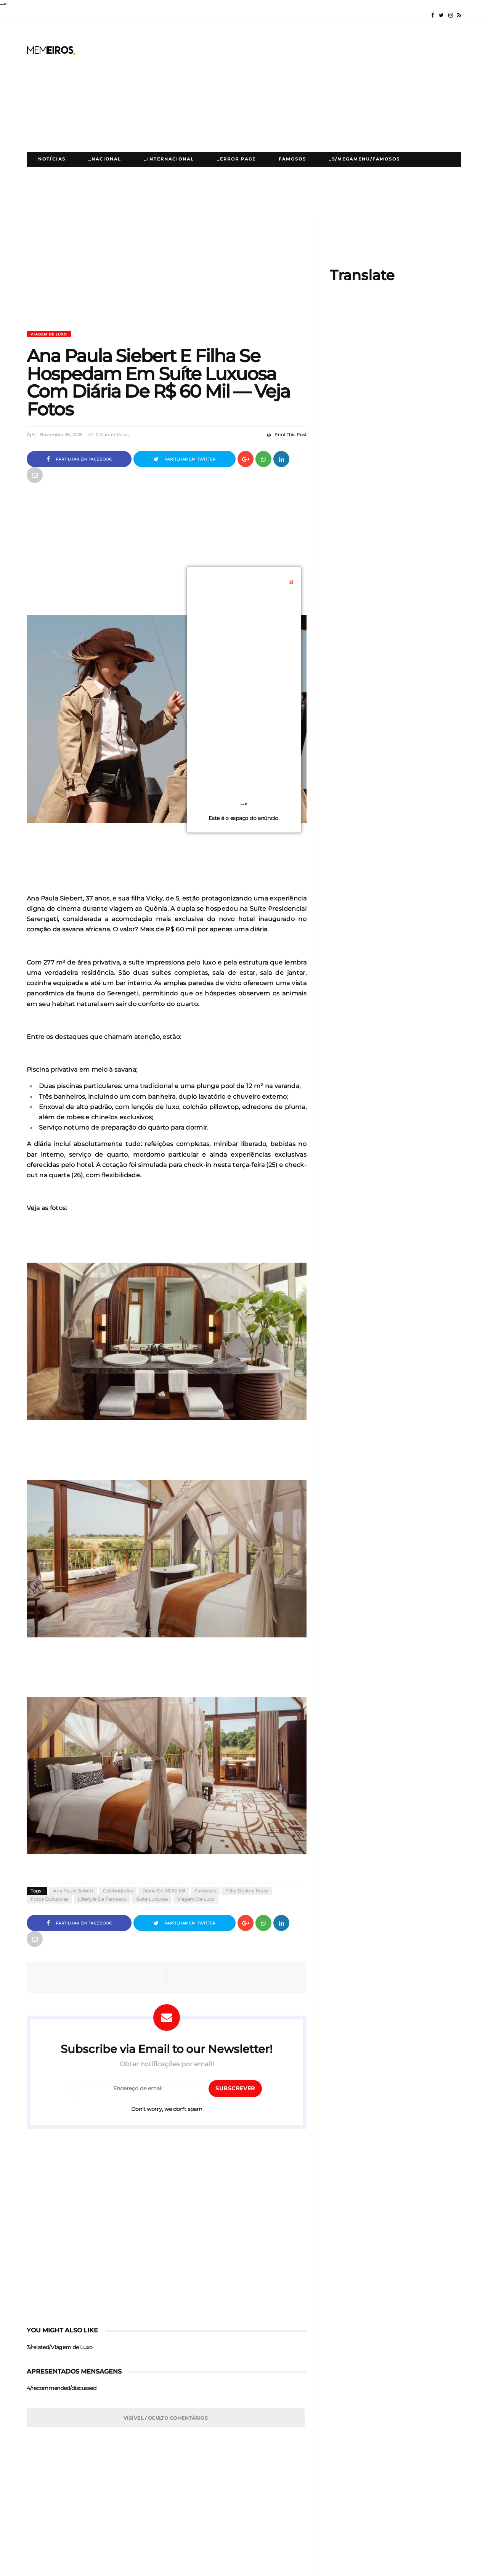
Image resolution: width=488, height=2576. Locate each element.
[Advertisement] (322, 86)
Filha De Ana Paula (246, 1891)
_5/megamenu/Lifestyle (282, 174)
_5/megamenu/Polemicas (132, 174)
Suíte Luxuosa (152, 1899)
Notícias (52, 159)
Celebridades (118, 1891)
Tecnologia (56, 190)
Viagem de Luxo (48, 334)
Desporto (357, 174)
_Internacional (169, 159)
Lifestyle (208, 174)
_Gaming (111, 190)
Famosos (292, 159)
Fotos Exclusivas (49, 1899)
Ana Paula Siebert (73, 1891)
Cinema (407, 174)
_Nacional (104, 159)
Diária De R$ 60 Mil (163, 1891)
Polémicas (54, 174)
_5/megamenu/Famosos (364, 159)
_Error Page (236, 159)
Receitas (160, 190)
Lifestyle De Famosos (102, 1899)
